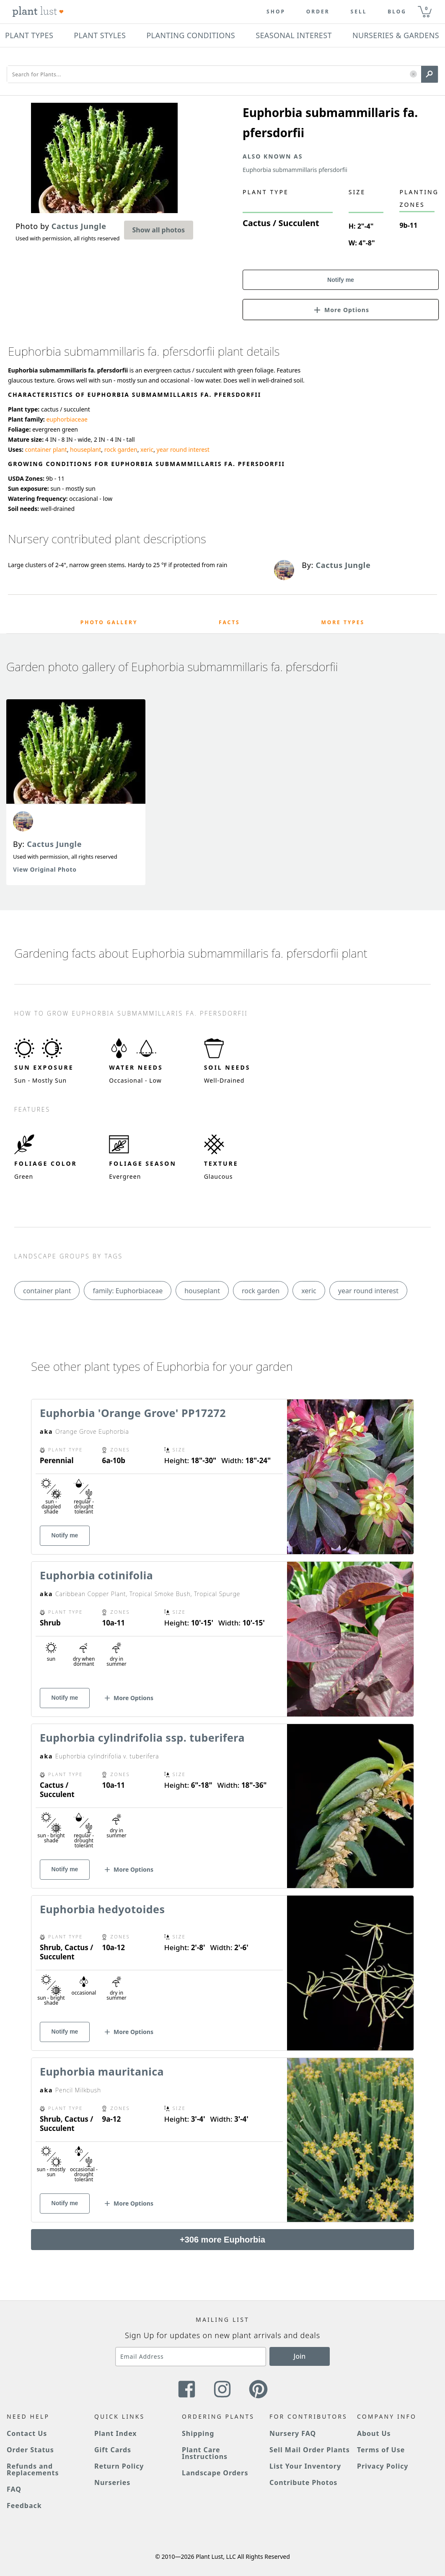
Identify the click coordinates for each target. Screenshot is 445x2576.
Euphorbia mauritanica (102, 2071)
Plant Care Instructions (205, 2453)
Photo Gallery (109, 622)
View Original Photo (45, 869)
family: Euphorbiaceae (128, 1290)
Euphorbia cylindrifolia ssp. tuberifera (142, 1737)
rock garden (120, 449)
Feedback (24, 2505)
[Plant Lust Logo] (38, 11)
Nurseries (112, 2482)
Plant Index (115, 2433)
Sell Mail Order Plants (309, 2449)
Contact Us (27, 2433)
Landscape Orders (215, 2472)
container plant (46, 449)
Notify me (340, 279)
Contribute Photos (303, 2482)
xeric (146, 449)
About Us (374, 2433)
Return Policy (119, 2466)
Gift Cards (112, 2449)
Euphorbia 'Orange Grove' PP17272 (133, 1413)
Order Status (30, 2449)
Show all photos (158, 229)
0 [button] (426, 8)
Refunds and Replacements (33, 2469)
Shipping (198, 2433)
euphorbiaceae (67, 419)
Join (300, 2356)
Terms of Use (381, 2449)
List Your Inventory (305, 2466)
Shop (275, 11)
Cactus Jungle (54, 844)
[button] (413, 74)
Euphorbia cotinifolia (96, 1575)
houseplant (85, 449)
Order (318, 11)
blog (397, 11)
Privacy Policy (382, 2466)
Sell (359, 11)
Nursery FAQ (292, 2433)
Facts (229, 622)
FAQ (14, 2489)
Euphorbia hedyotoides (102, 1909)
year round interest (183, 449)
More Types (343, 622)
